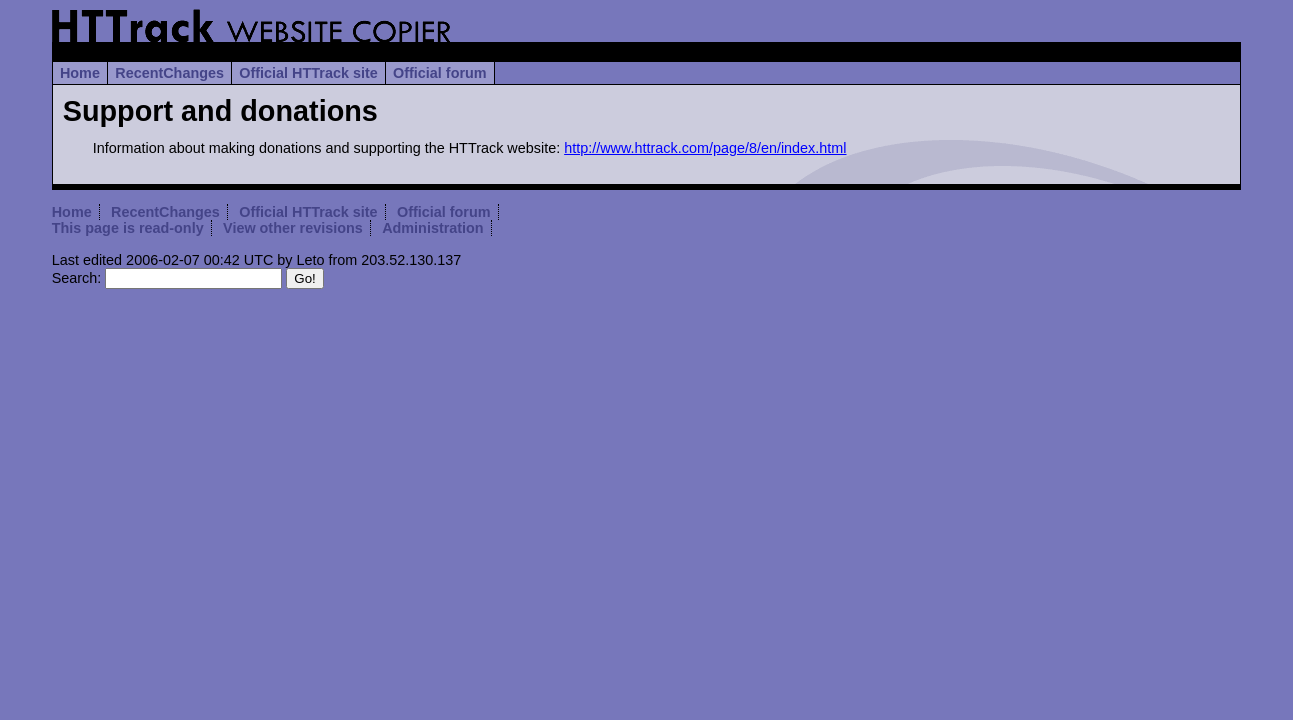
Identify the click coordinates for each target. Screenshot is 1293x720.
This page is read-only (128, 228)
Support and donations (220, 111)
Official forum (440, 73)
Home (80, 73)
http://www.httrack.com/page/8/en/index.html (705, 148)
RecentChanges (169, 73)
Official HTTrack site (308, 73)
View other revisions (293, 228)
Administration (433, 228)
